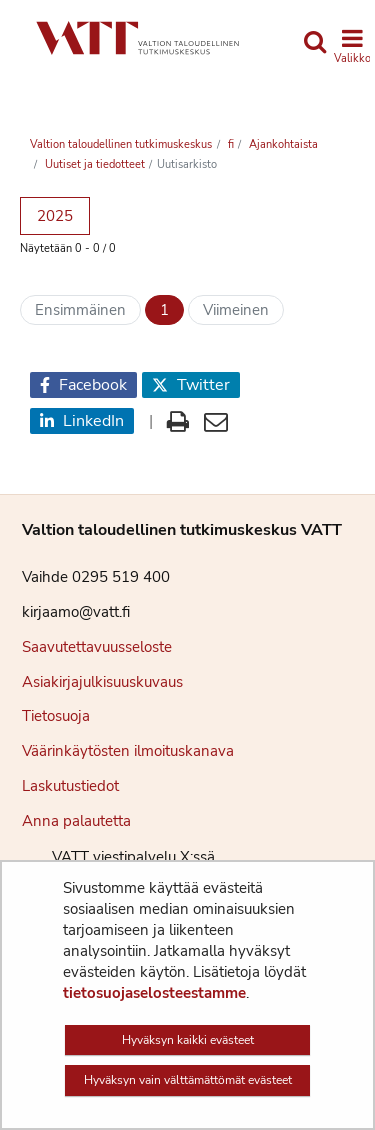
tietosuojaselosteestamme (154, 993)
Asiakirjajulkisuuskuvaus (102, 682)
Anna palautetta (76, 821)
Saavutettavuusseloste (97, 647)
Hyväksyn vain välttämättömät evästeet (188, 1080)
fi (229, 144)
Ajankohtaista (282, 144)
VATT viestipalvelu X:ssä (118, 857)
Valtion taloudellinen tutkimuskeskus (121, 144)
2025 (55, 216)
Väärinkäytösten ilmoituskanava (128, 751)
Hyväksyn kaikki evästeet (188, 1040)
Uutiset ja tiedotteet (93, 164)
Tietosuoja (56, 716)
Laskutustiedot (70, 786)
